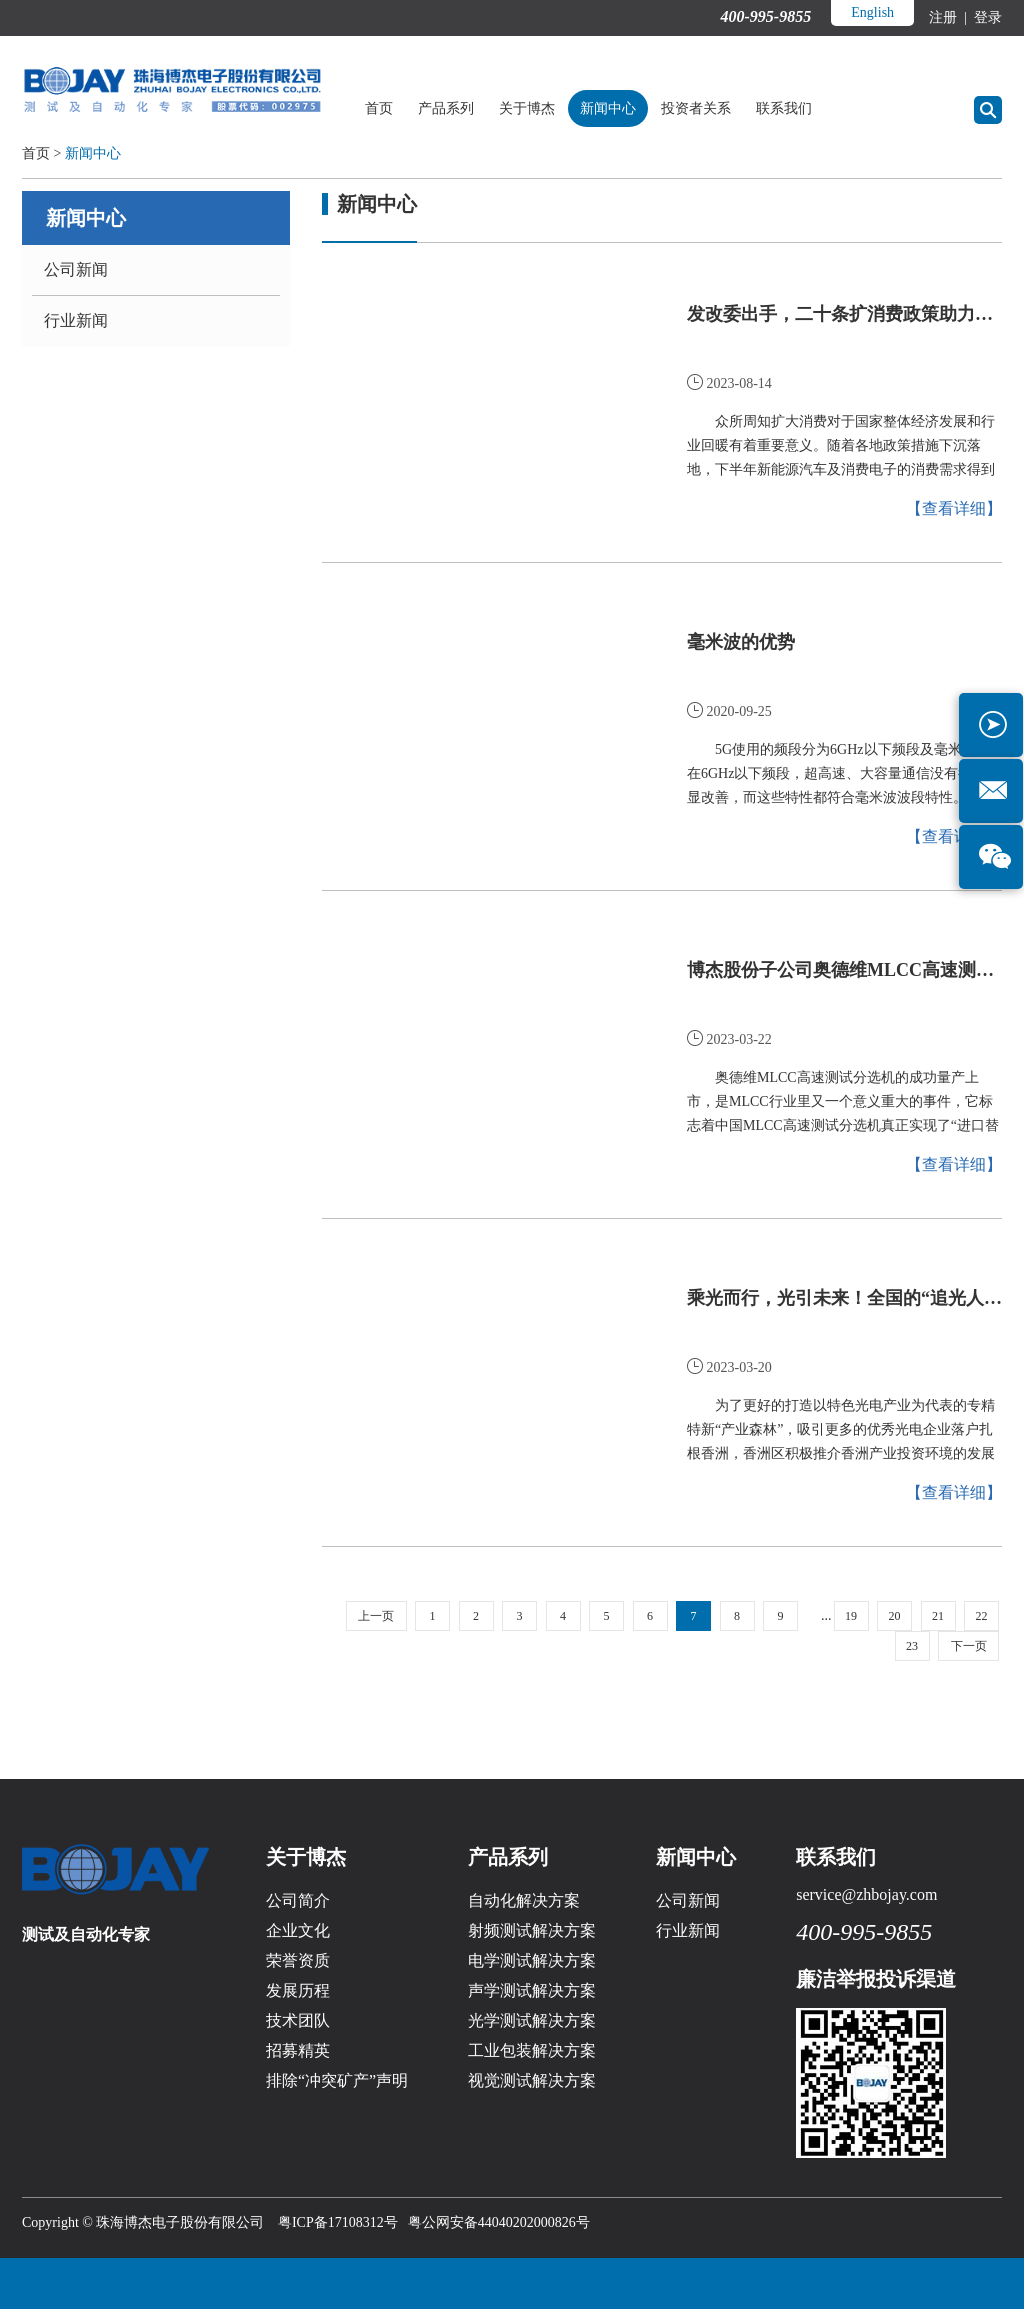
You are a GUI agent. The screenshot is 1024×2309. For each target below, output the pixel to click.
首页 (379, 108)
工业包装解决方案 (532, 2050)
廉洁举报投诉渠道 (876, 1979)
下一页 (969, 1646)
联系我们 (784, 108)
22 (982, 1616)
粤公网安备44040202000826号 (499, 2222)
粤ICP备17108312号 (338, 2222)
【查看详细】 (954, 508)
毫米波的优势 (741, 642)
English (872, 12)
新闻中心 (608, 108)
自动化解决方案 (524, 1900)
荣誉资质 (298, 1960)
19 (851, 1616)
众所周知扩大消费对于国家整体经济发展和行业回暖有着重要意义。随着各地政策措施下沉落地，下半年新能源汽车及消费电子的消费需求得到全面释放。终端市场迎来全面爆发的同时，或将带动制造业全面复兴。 (841, 448)
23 (912, 1646)
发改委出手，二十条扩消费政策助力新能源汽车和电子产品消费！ (844, 314)
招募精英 (298, 2050)
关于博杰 (527, 108)
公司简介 (298, 1900)
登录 (987, 17)
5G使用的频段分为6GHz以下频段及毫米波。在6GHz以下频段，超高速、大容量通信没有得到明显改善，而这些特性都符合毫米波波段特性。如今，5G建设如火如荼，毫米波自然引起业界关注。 (843, 776)
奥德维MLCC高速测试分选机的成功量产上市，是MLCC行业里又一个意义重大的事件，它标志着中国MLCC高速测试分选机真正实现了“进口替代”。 (843, 1104)
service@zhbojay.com (866, 1894)
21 (938, 1616)
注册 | (949, 17)
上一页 (376, 1616)
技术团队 (298, 2020)
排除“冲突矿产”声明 (337, 2080)
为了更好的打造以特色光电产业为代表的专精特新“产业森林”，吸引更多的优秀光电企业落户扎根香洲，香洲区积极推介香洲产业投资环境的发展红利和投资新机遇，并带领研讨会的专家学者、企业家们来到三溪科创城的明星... (841, 1432)
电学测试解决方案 (532, 1960)
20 (895, 1616)
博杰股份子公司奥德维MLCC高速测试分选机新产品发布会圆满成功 (844, 970)
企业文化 (298, 1930)
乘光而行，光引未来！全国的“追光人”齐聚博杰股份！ (844, 1298)
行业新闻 (76, 320)
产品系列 (446, 108)
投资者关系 (696, 108)
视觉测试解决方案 (532, 2080)
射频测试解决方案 (532, 1930)
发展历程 (298, 1990)
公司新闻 (76, 269)
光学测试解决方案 (532, 2020)
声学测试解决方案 (532, 1990)
